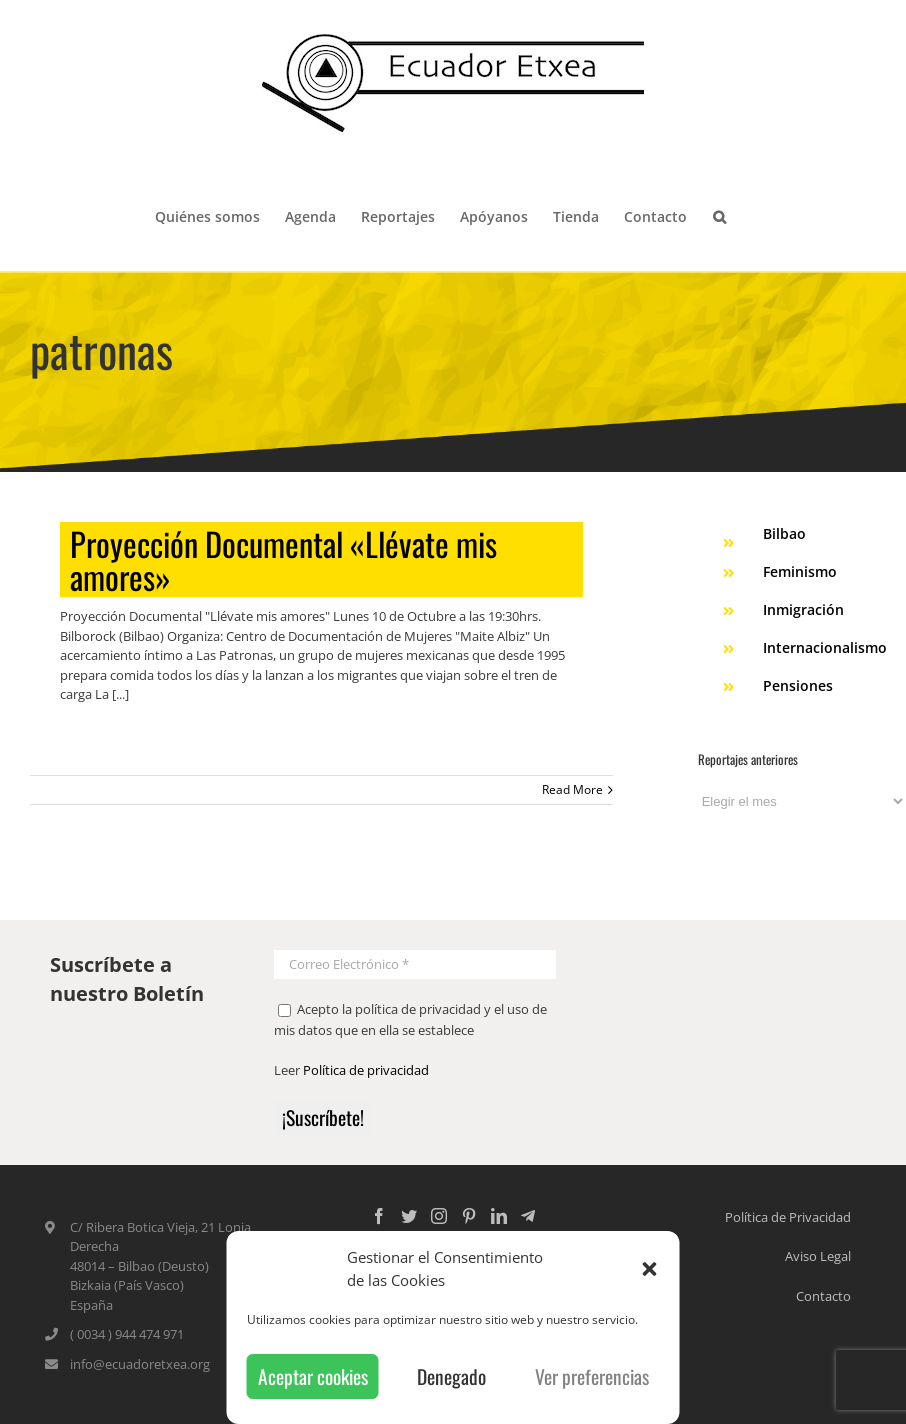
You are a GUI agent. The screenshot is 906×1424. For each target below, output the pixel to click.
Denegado (451, 1376)
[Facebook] (379, 1216)
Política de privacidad (366, 1070)
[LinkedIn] (499, 1216)
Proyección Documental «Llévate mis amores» (283, 559)
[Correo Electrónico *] (415, 964)
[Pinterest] (469, 1216)
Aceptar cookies (313, 1376)
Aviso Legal (818, 1256)
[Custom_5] (528, 1216)
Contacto (823, 1296)
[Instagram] (439, 1216)
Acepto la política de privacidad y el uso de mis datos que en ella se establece (410, 1019)
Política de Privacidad (788, 1217)
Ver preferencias (592, 1376)
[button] (650, 1269)
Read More (572, 789)
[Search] (719, 215)
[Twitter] (409, 1216)
